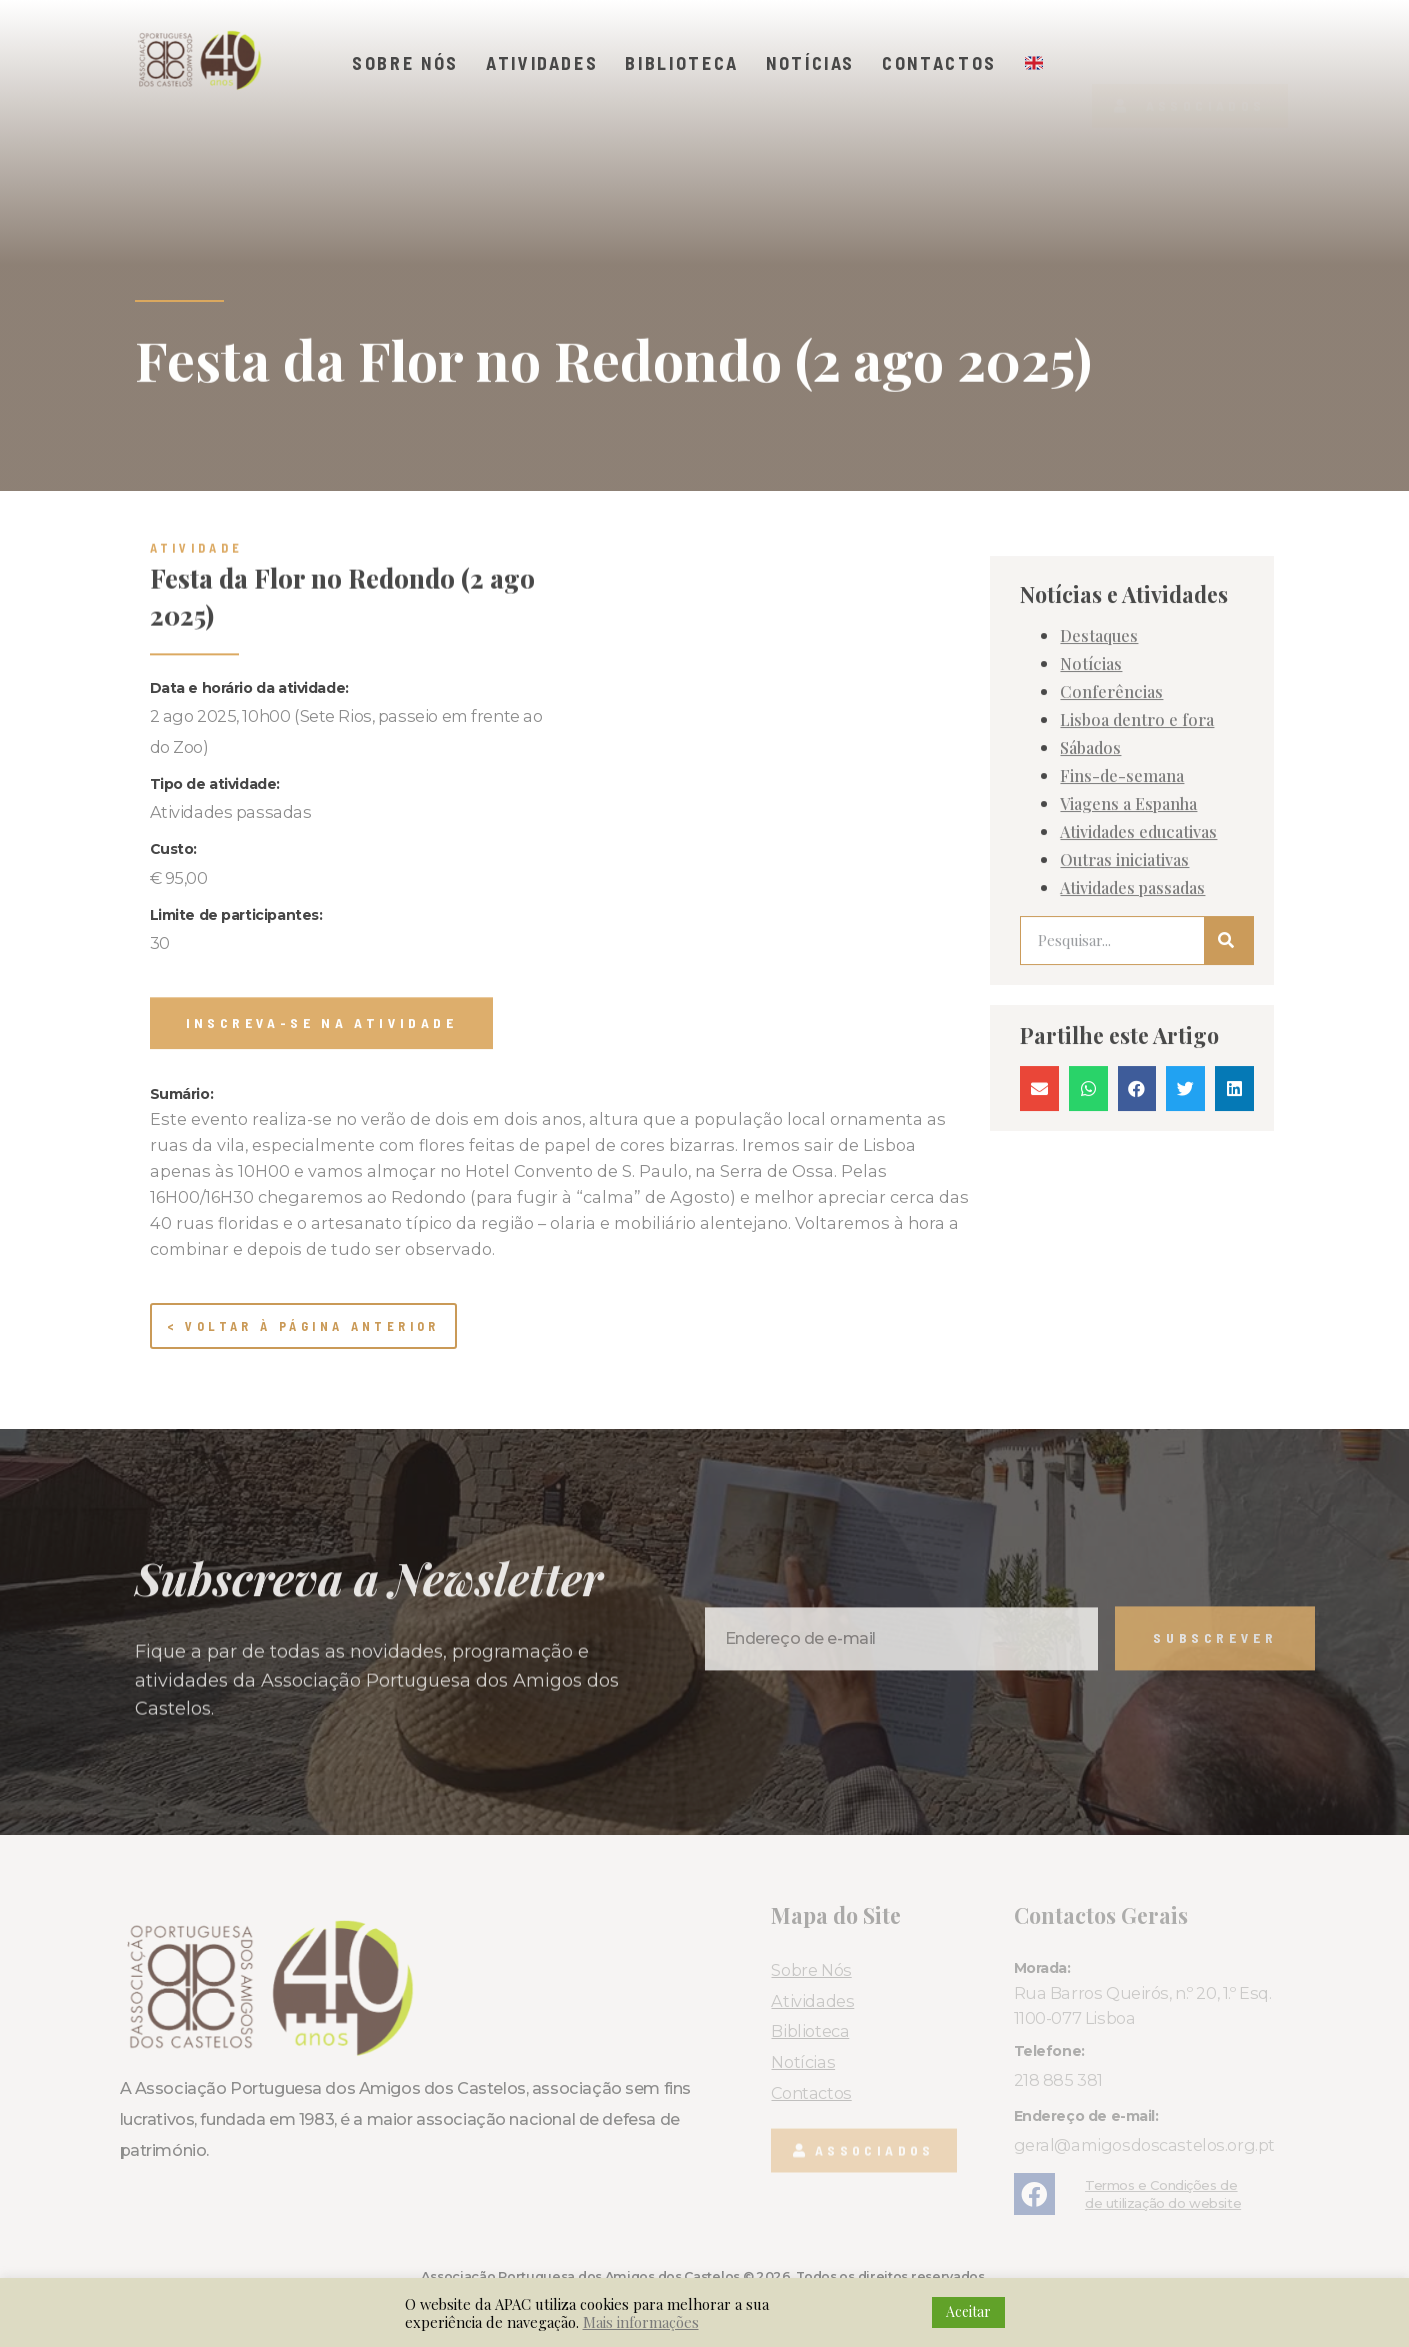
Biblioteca (682, 63)
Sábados (1090, 982)
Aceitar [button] (968, 2311)
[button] (1189, 72)
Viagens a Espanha (1128, 1038)
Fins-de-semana (1122, 1010)
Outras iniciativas (1124, 1094)
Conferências (1111, 926)
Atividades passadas (1132, 1122)
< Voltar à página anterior (303, 1326)
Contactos (939, 63)
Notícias (810, 63)
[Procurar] (1228, 1175)
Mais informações (641, 2322)
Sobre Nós (405, 63)
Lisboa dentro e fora (1137, 954)
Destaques (1099, 870)
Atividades (542, 63)
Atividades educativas (1138, 1066)
